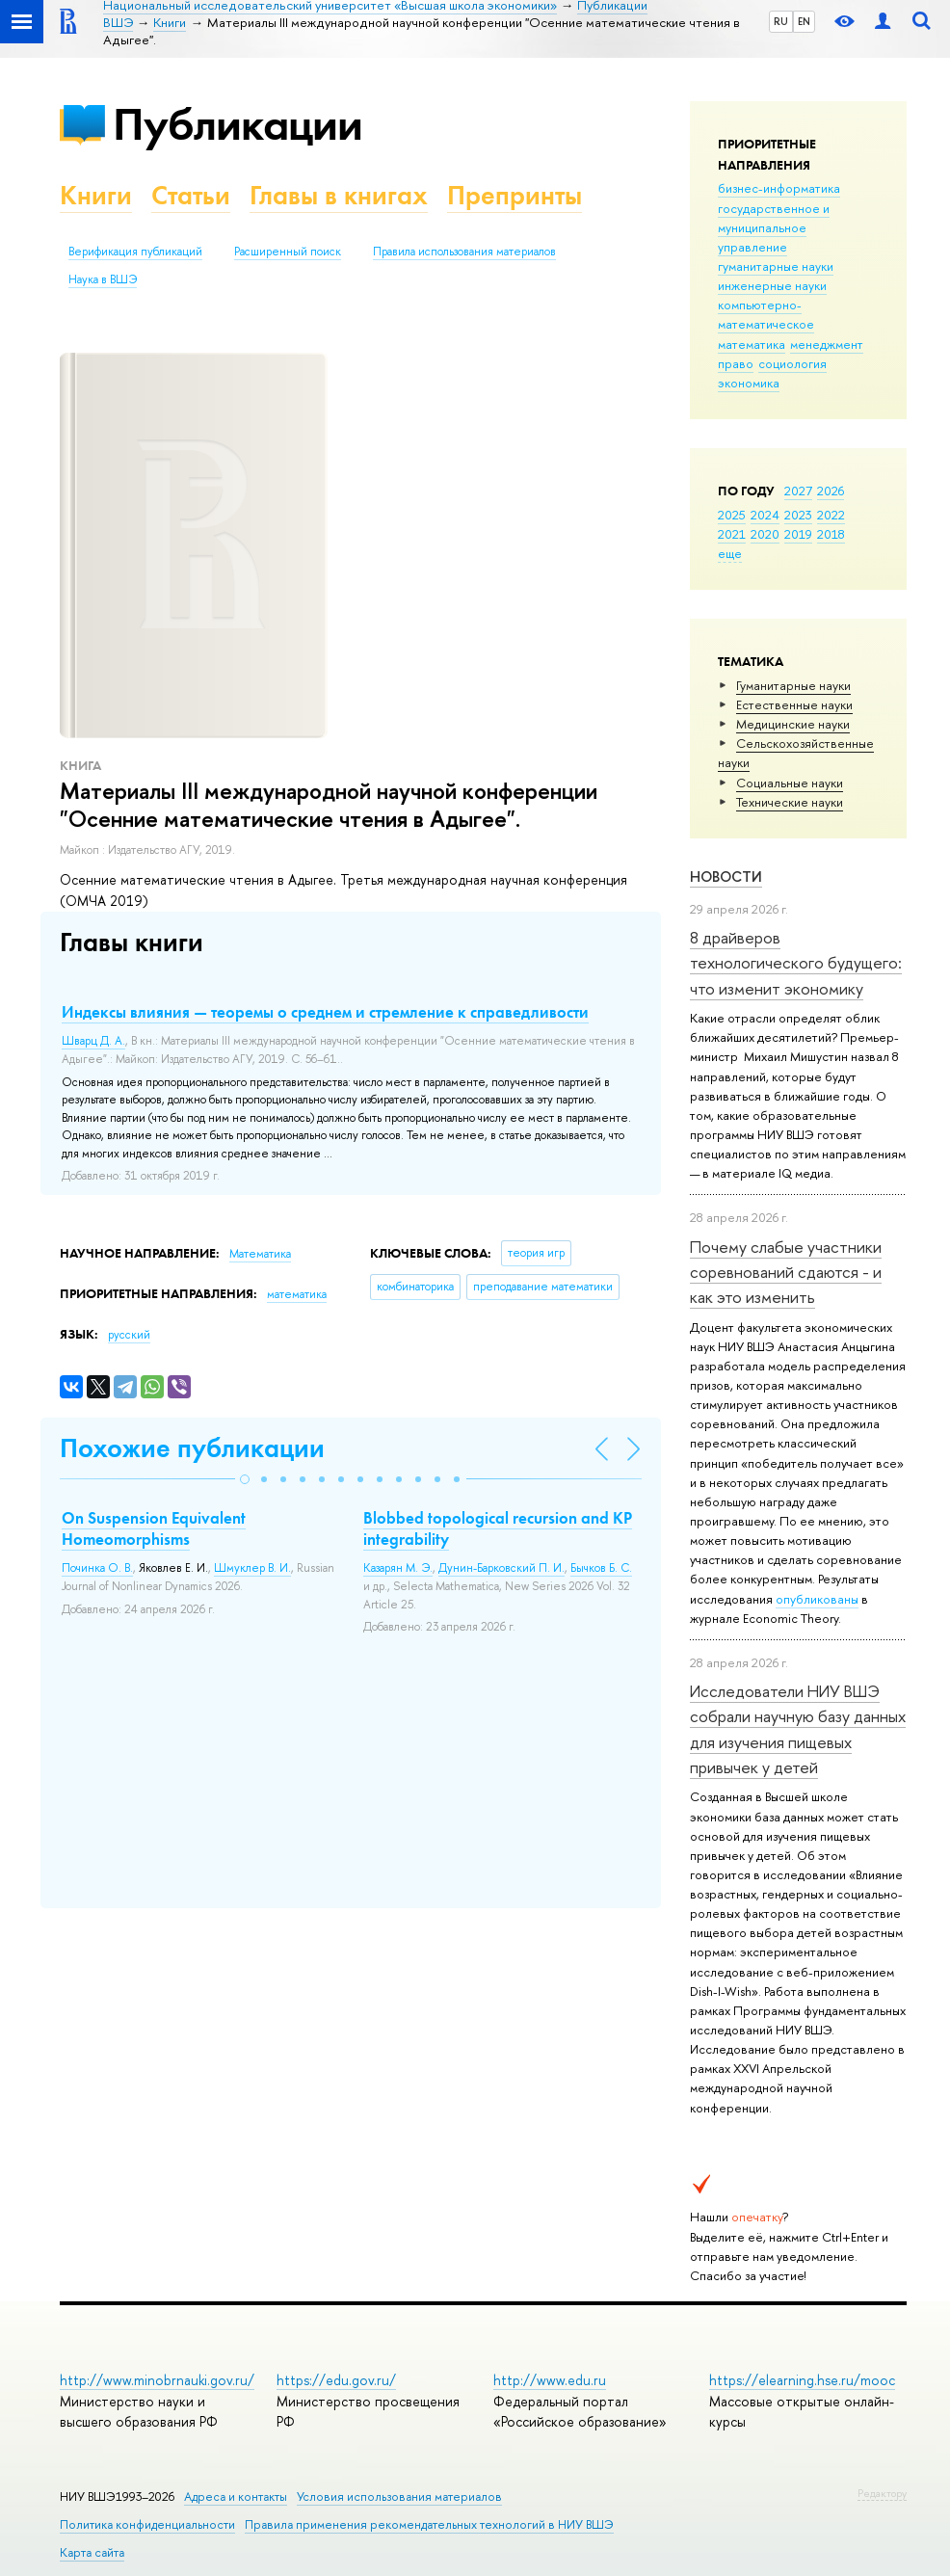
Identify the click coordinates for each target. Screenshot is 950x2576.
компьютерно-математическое (766, 314)
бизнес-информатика (779, 188)
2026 (830, 490)
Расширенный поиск (287, 251)
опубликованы (817, 1598)
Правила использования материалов (464, 251)
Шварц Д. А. (93, 1041)
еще (730, 553)
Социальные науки (789, 782)
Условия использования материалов (399, 2496)
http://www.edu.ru (549, 2380)
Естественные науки (794, 704)
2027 (798, 490)
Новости (726, 876)
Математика (260, 1253)
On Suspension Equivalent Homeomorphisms (154, 1528)
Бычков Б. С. (601, 1568)
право (735, 363)
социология (792, 363)
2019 (798, 534)
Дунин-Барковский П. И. (501, 1568)
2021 (732, 534)
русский (129, 1334)
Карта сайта (92, 2552)
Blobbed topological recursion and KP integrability (497, 1528)
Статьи (190, 195)
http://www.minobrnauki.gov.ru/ (157, 2380)
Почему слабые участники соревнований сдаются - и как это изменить (786, 1272)
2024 (765, 514)
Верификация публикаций (135, 251)
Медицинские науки (793, 723)
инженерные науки (772, 285)
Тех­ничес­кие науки (789, 801)
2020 (765, 534)
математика (751, 344)
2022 (831, 514)
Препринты (514, 195)
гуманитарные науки (775, 266)
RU (781, 21)
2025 (732, 514)
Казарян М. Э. (398, 1568)
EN (804, 21)
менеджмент (826, 344)
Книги (96, 195)
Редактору (882, 2493)
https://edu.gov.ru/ (336, 2380)
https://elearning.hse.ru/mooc (802, 2380)
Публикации (237, 123)
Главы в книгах (339, 195)
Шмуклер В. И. (252, 1568)
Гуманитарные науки (793, 685)
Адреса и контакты (235, 2496)
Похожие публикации (192, 1448)
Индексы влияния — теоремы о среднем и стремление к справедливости (325, 1011)
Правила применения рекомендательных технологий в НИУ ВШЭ (429, 2524)
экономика (748, 382)
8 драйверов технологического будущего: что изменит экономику (796, 962)
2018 (831, 534)
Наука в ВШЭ (102, 279)
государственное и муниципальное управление (774, 227)
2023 (798, 514)
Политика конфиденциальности (147, 2524)
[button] (244, 1479)
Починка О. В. (97, 1568)
